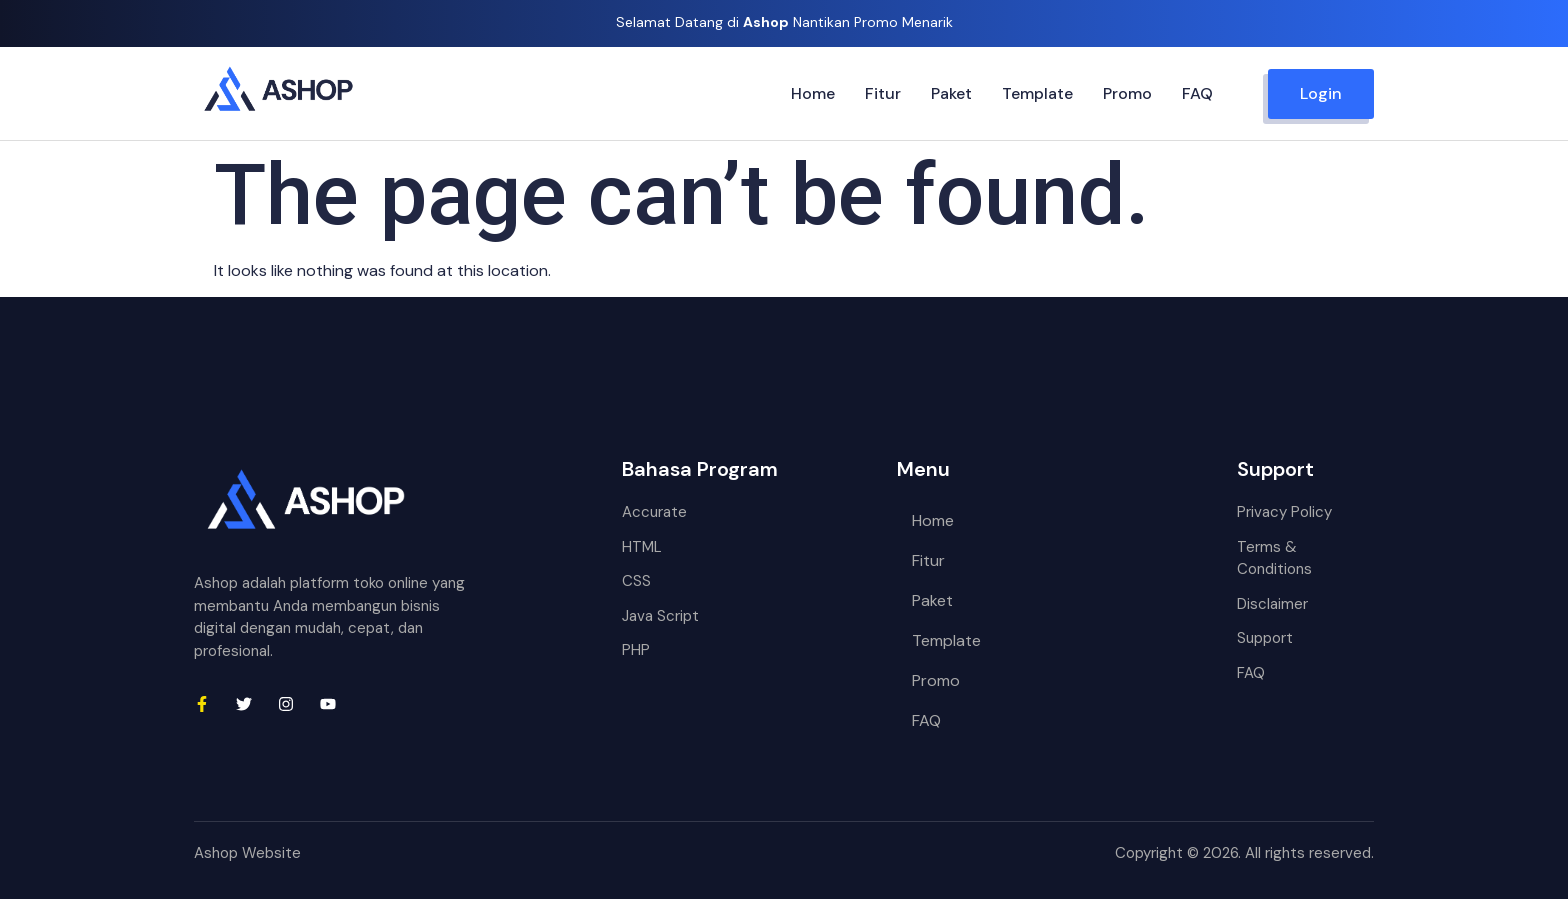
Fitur (883, 93)
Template (1037, 93)
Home (813, 93)
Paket (951, 93)
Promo (1127, 93)
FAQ (1197, 93)
